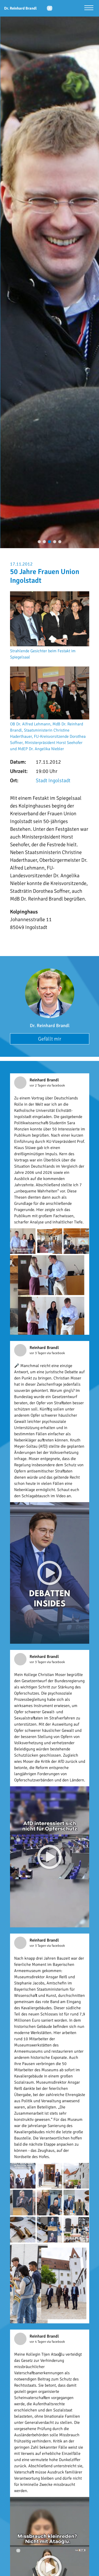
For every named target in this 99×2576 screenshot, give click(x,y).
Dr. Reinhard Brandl (49, 1025)
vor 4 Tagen (38, 2342)
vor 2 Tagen (38, 1085)
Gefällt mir (49, 1039)
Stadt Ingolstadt (53, 780)
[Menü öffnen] (89, 8)
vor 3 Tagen (38, 1353)
